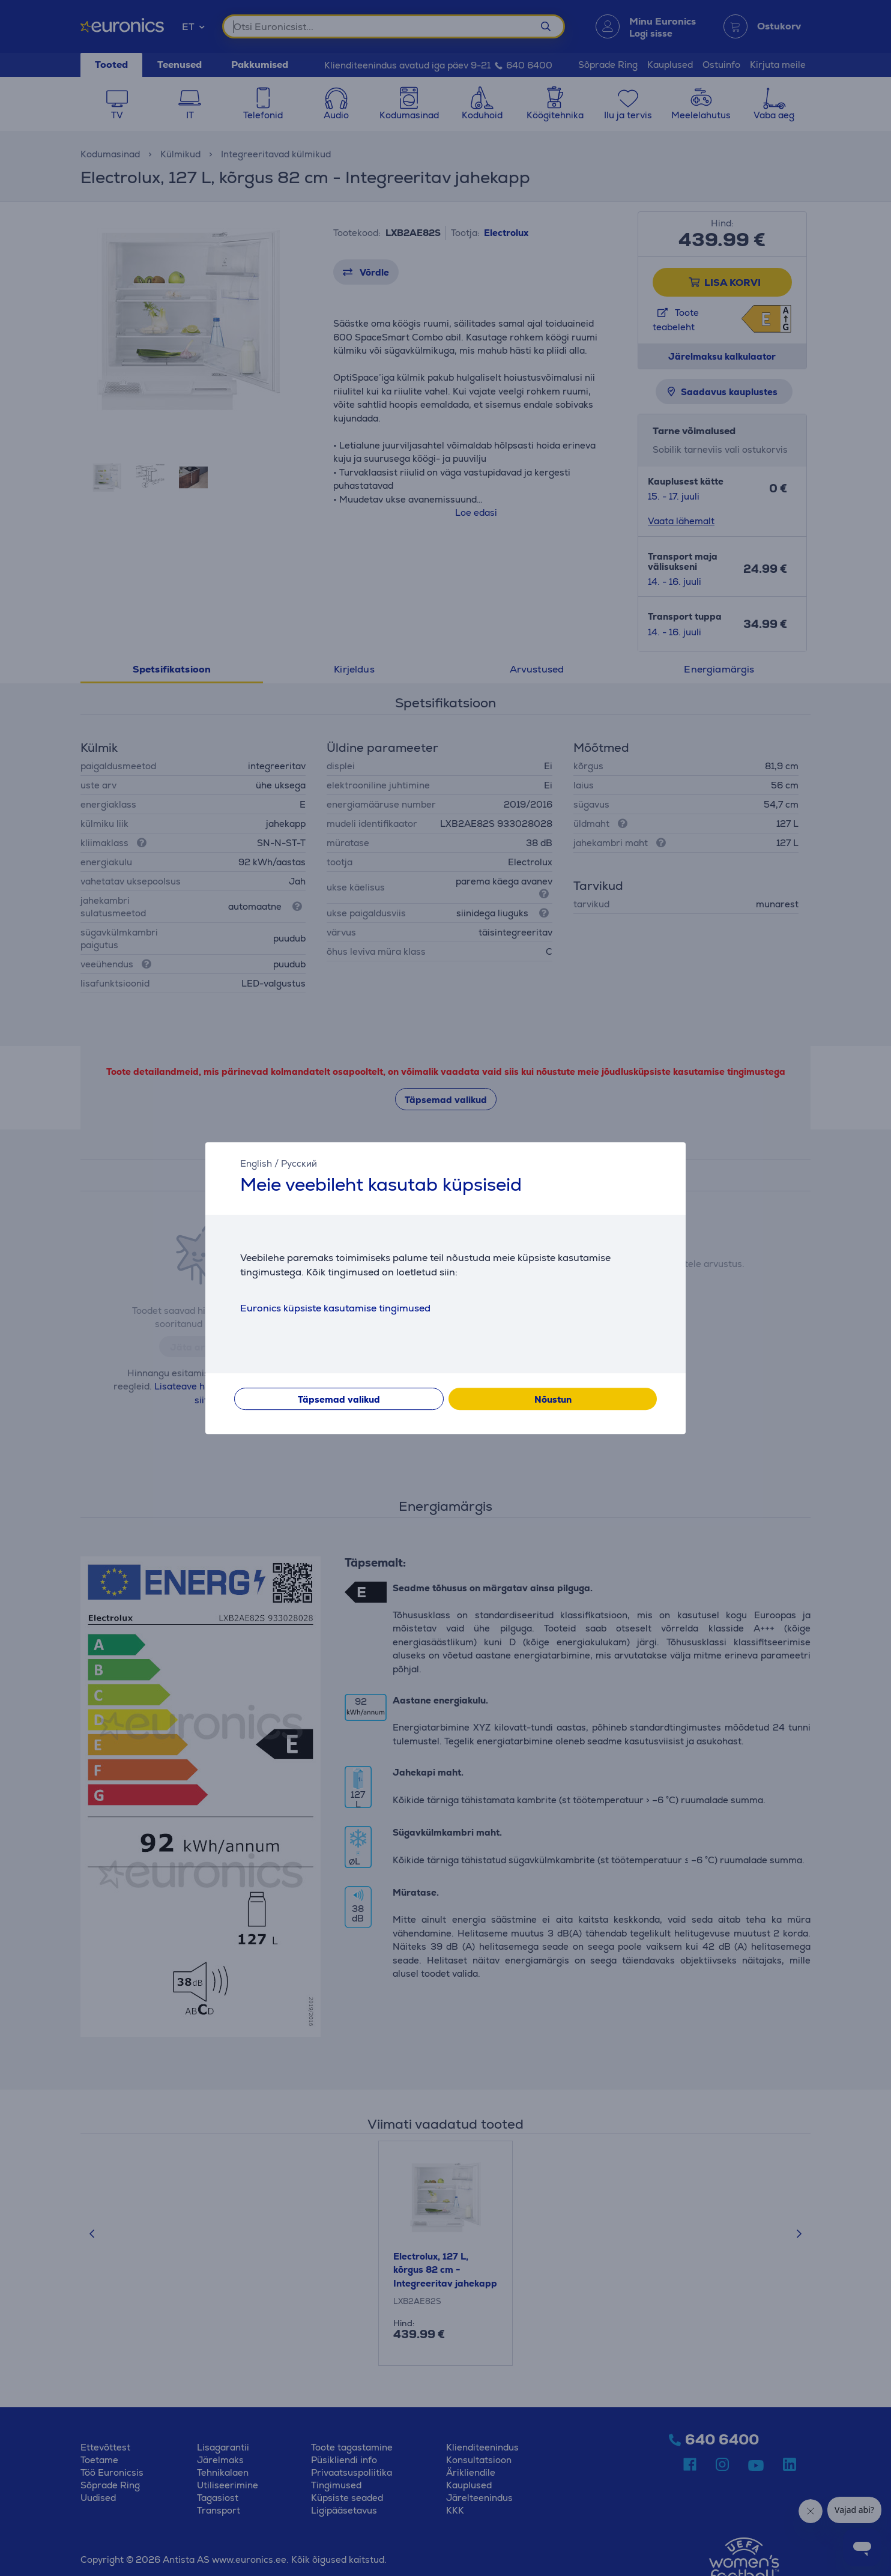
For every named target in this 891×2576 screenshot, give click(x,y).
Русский (299, 1163)
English (256, 1163)
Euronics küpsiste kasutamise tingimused (335, 1308)
